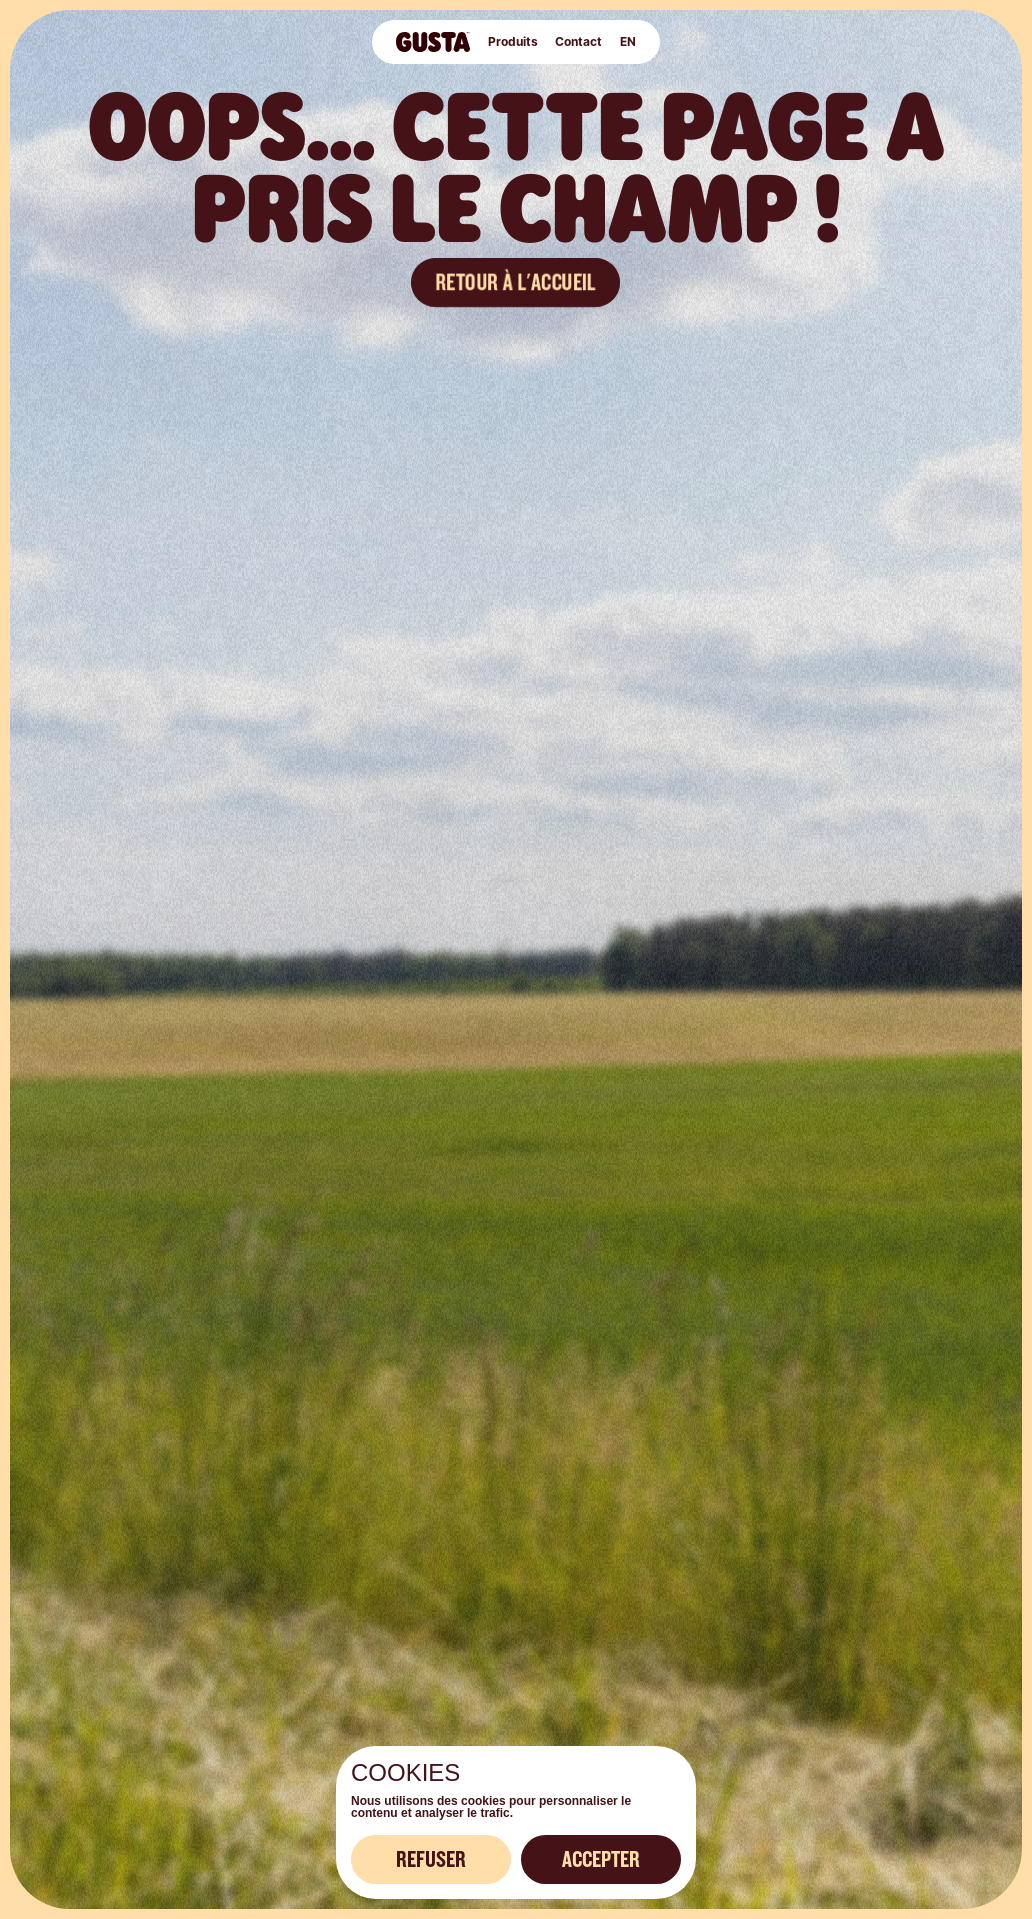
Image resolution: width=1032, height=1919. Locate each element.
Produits (512, 41)
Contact (578, 41)
